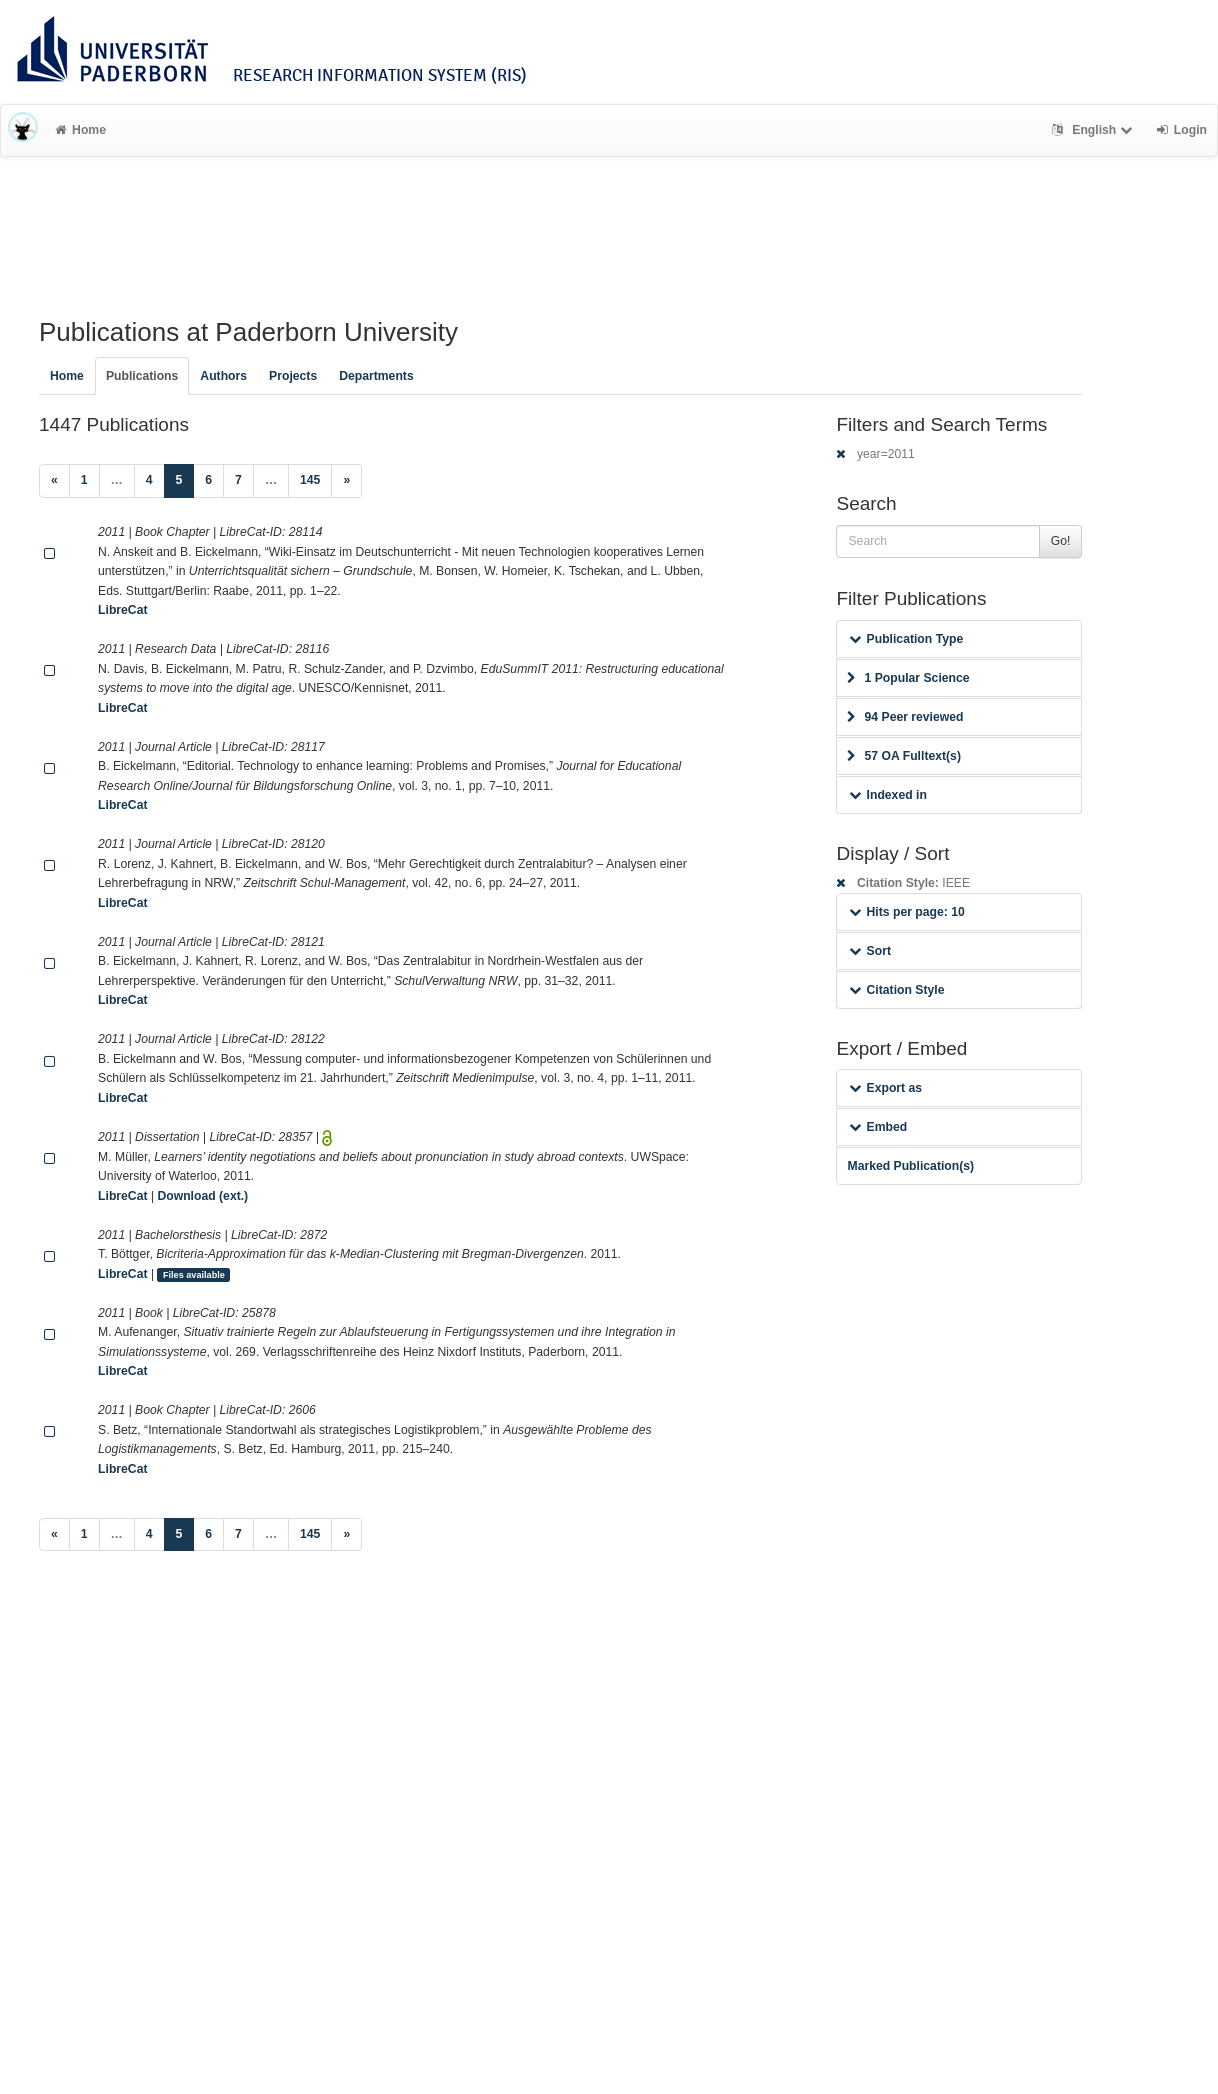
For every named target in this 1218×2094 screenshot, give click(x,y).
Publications (142, 376)
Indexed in (887, 795)
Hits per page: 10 (906, 912)
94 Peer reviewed (905, 717)
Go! (1061, 541)
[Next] (346, 481)
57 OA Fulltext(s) (903, 756)
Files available (194, 1275)
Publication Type (906, 639)
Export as (885, 1088)
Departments (376, 376)
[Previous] (54, 481)
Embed (878, 1127)
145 (310, 480)
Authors (223, 376)
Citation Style (896, 990)
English (1094, 130)
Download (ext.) (202, 1196)
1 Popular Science (908, 678)
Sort (869, 951)
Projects (293, 376)
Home (80, 130)
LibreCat (122, 610)
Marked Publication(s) (910, 1166)
